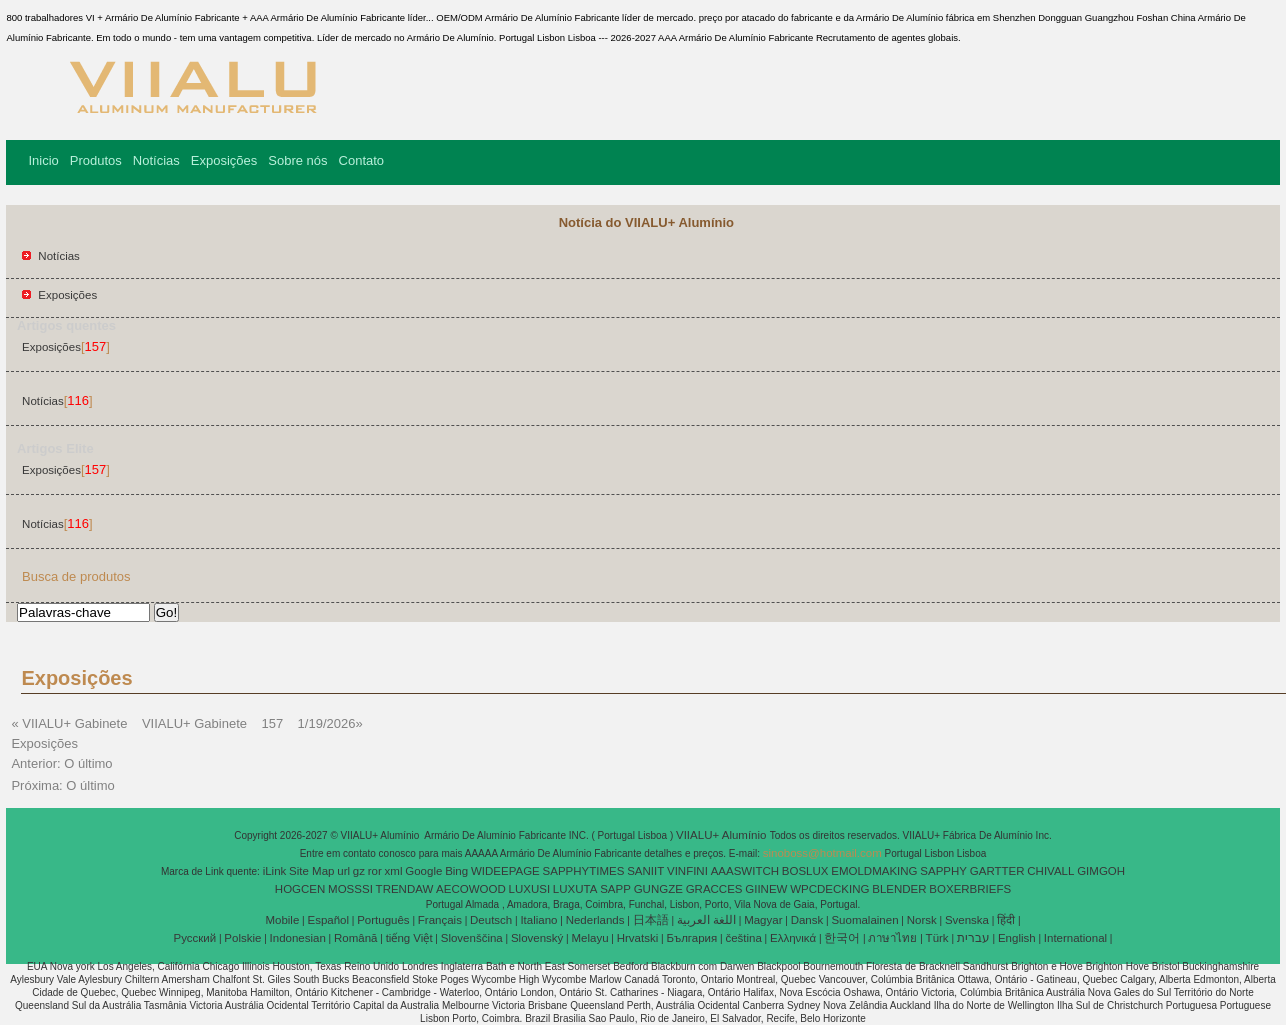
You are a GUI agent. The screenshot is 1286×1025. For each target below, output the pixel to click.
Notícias (156, 160)
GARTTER (997, 871)
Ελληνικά (793, 938)
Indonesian (298, 938)
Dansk (807, 920)
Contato (362, 160)
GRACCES (714, 889)
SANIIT (645, 871)
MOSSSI (350, 889)
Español (328, 920)
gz (359, 871)
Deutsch (491, 920)
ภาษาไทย (892, 938)
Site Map (311, 871)
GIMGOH (1101, 871)
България (691, 938)
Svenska (967, 920)
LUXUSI (530, 889)
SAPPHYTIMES (584, 871)
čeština (743, 938)
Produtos (96, 160)
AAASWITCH (745, 871)
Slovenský (537, 938)
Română (355, 938)
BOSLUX (805, 871)
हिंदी (1006, 920)
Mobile (282, 920)
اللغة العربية (706, 920)
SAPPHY (943, 871)
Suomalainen (864, 920)
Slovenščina (472, 938)
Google (423, 871)
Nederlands (595, 920)
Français (440, 920)
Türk (937, 938)
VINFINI (687, 871)
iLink (275, 871)
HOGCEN (300, 889)
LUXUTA (575, 889)
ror (375, 871)
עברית (973, 938)
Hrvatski (638, 938)
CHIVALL (1050, 871)
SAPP (615, 889)
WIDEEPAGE (505, 871)
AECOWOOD (471, 889)
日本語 (651, 920)
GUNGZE (658, 889)
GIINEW (766, 889)
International (1075, 938)
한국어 (842, 938)
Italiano (538, 920)
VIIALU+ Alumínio (723, 835)
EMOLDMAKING (874, 871)
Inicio (43, 160)
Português (383, 920)
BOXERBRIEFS (970, 889)
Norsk (922, 920)
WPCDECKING (829, 889)
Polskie (242, 938)
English (1017, 938)
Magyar (763, 920)
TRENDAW (405, 889)
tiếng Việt (409, 938)
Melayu (589, 938)
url (343, 871)
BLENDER (899, 889)
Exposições (224, 160)
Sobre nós (297, 160)
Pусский (195, 938)
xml (394, 871)
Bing (456, 871)
